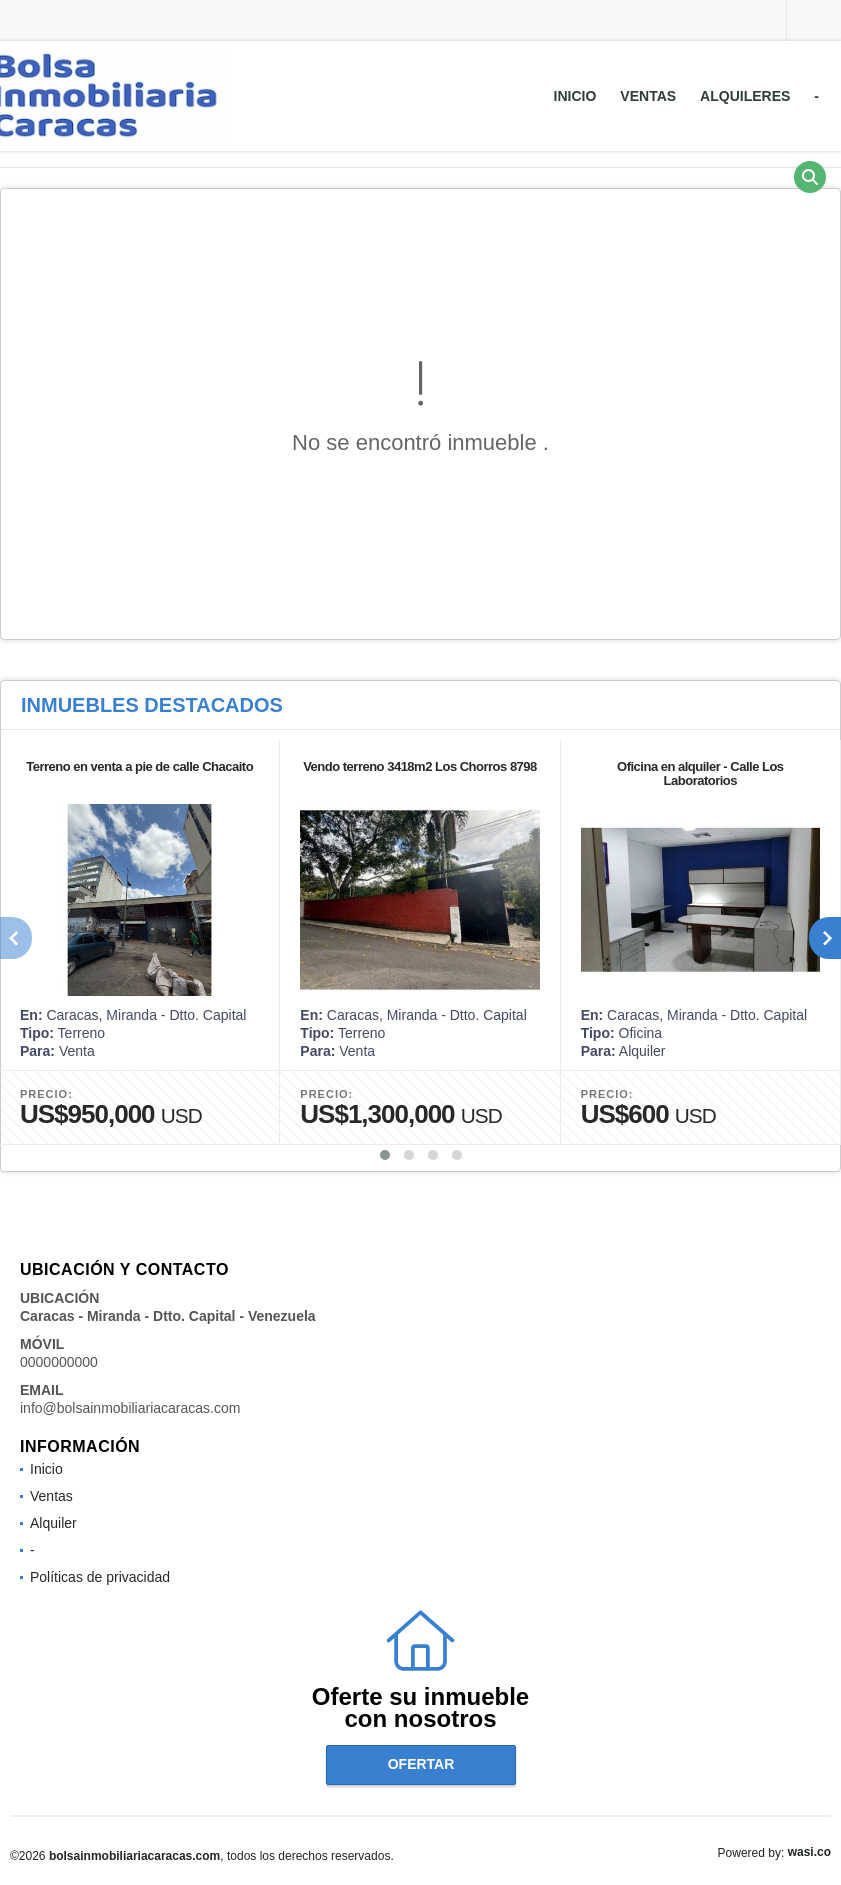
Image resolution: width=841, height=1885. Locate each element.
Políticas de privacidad (100, 1577)
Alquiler (53, 1523)
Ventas (648, 96)
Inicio (575, 96)
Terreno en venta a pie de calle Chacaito (139, 766)
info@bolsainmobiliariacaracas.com (130, 1408)
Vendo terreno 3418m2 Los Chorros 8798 (420, 766)
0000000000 (59, 1362)
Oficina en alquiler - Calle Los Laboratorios (700, 773)
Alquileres (745, 96)
